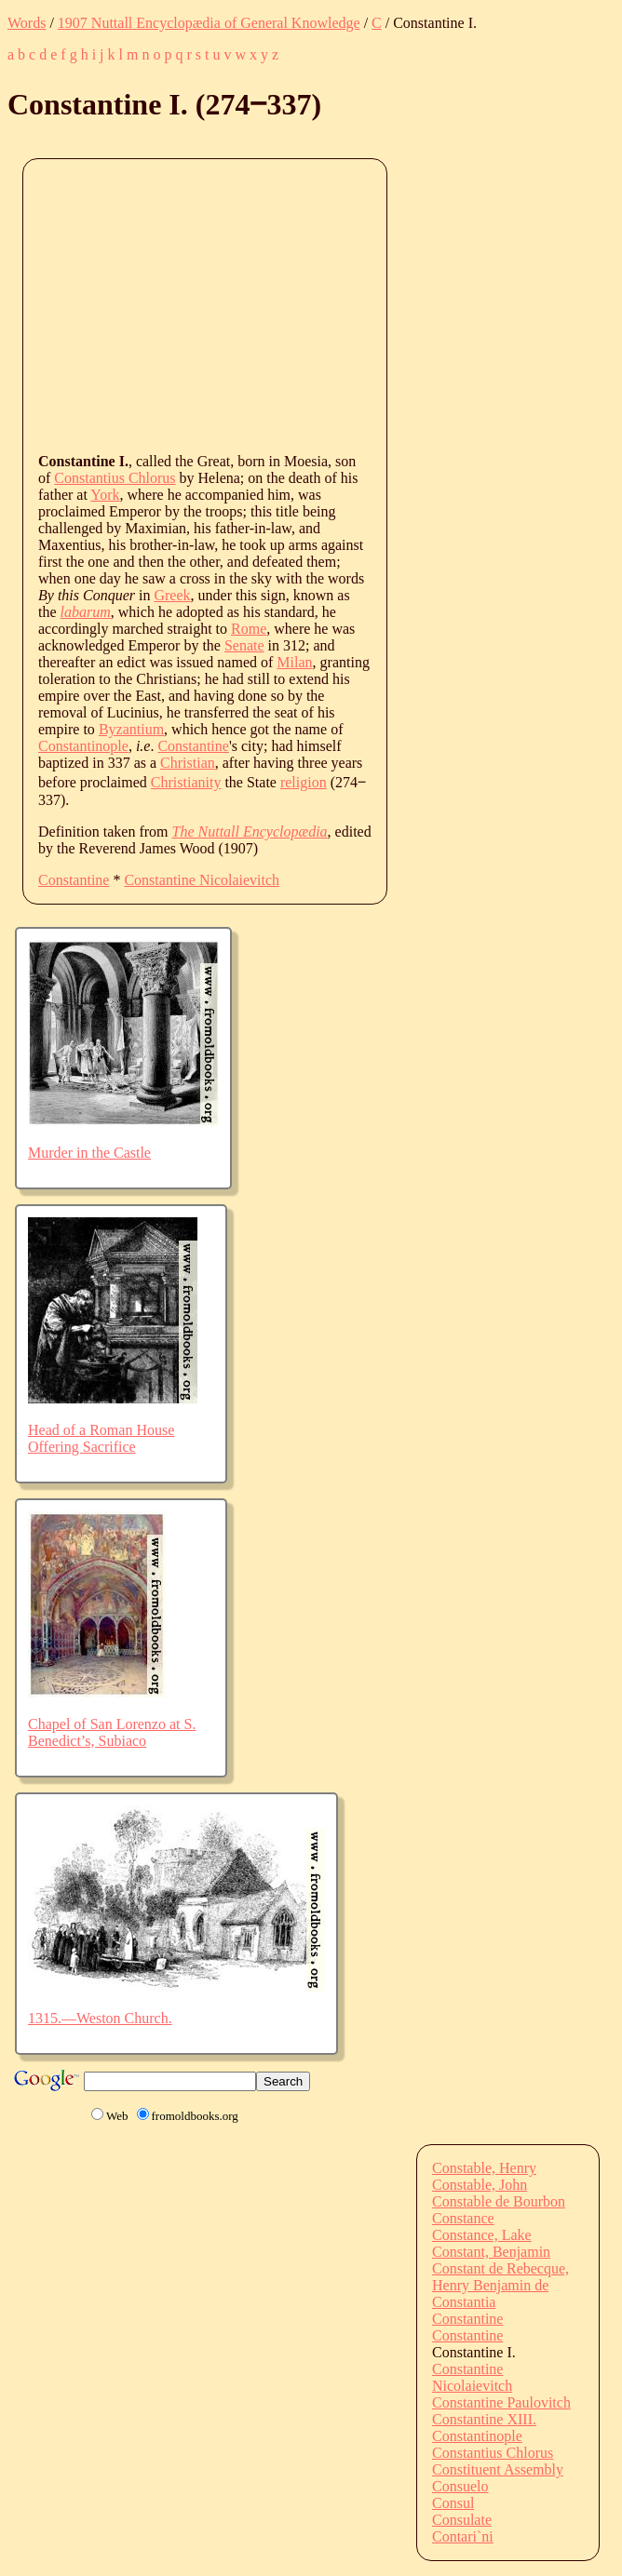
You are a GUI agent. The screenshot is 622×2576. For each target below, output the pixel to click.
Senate (244, 645)
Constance (463, 2218)
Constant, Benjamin (491, 2252)
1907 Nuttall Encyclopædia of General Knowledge (209, 23)
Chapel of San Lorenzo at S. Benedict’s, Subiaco (112, 1732)
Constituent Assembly (497, 2469)
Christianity (186, 782)
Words (26, 23)
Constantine (192, 746)
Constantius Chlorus (114, 478)
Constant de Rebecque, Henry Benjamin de (500, 2277)
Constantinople (83, 746)
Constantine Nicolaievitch (201, 880)
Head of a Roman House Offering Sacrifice (101, 1438)
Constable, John (479, 2185)
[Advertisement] (330, 304)
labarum (86, 612)
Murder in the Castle (89, 1153)
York (104, 495)
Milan (294, 662)
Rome (248, 629)
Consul (453, 2503)
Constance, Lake (482, 2235)
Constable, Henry (484, 2168)
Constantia (463, 2302)
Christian (187, 763)
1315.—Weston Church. (100, 2018)
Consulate (462, 2520)
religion (303, 782)
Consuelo (460, 2486)
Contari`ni (463, 2536)
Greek (172, 595)
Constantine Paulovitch (501, 2402)
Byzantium (131, 729)
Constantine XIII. (484, 2419)
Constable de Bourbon (498, 2201)
